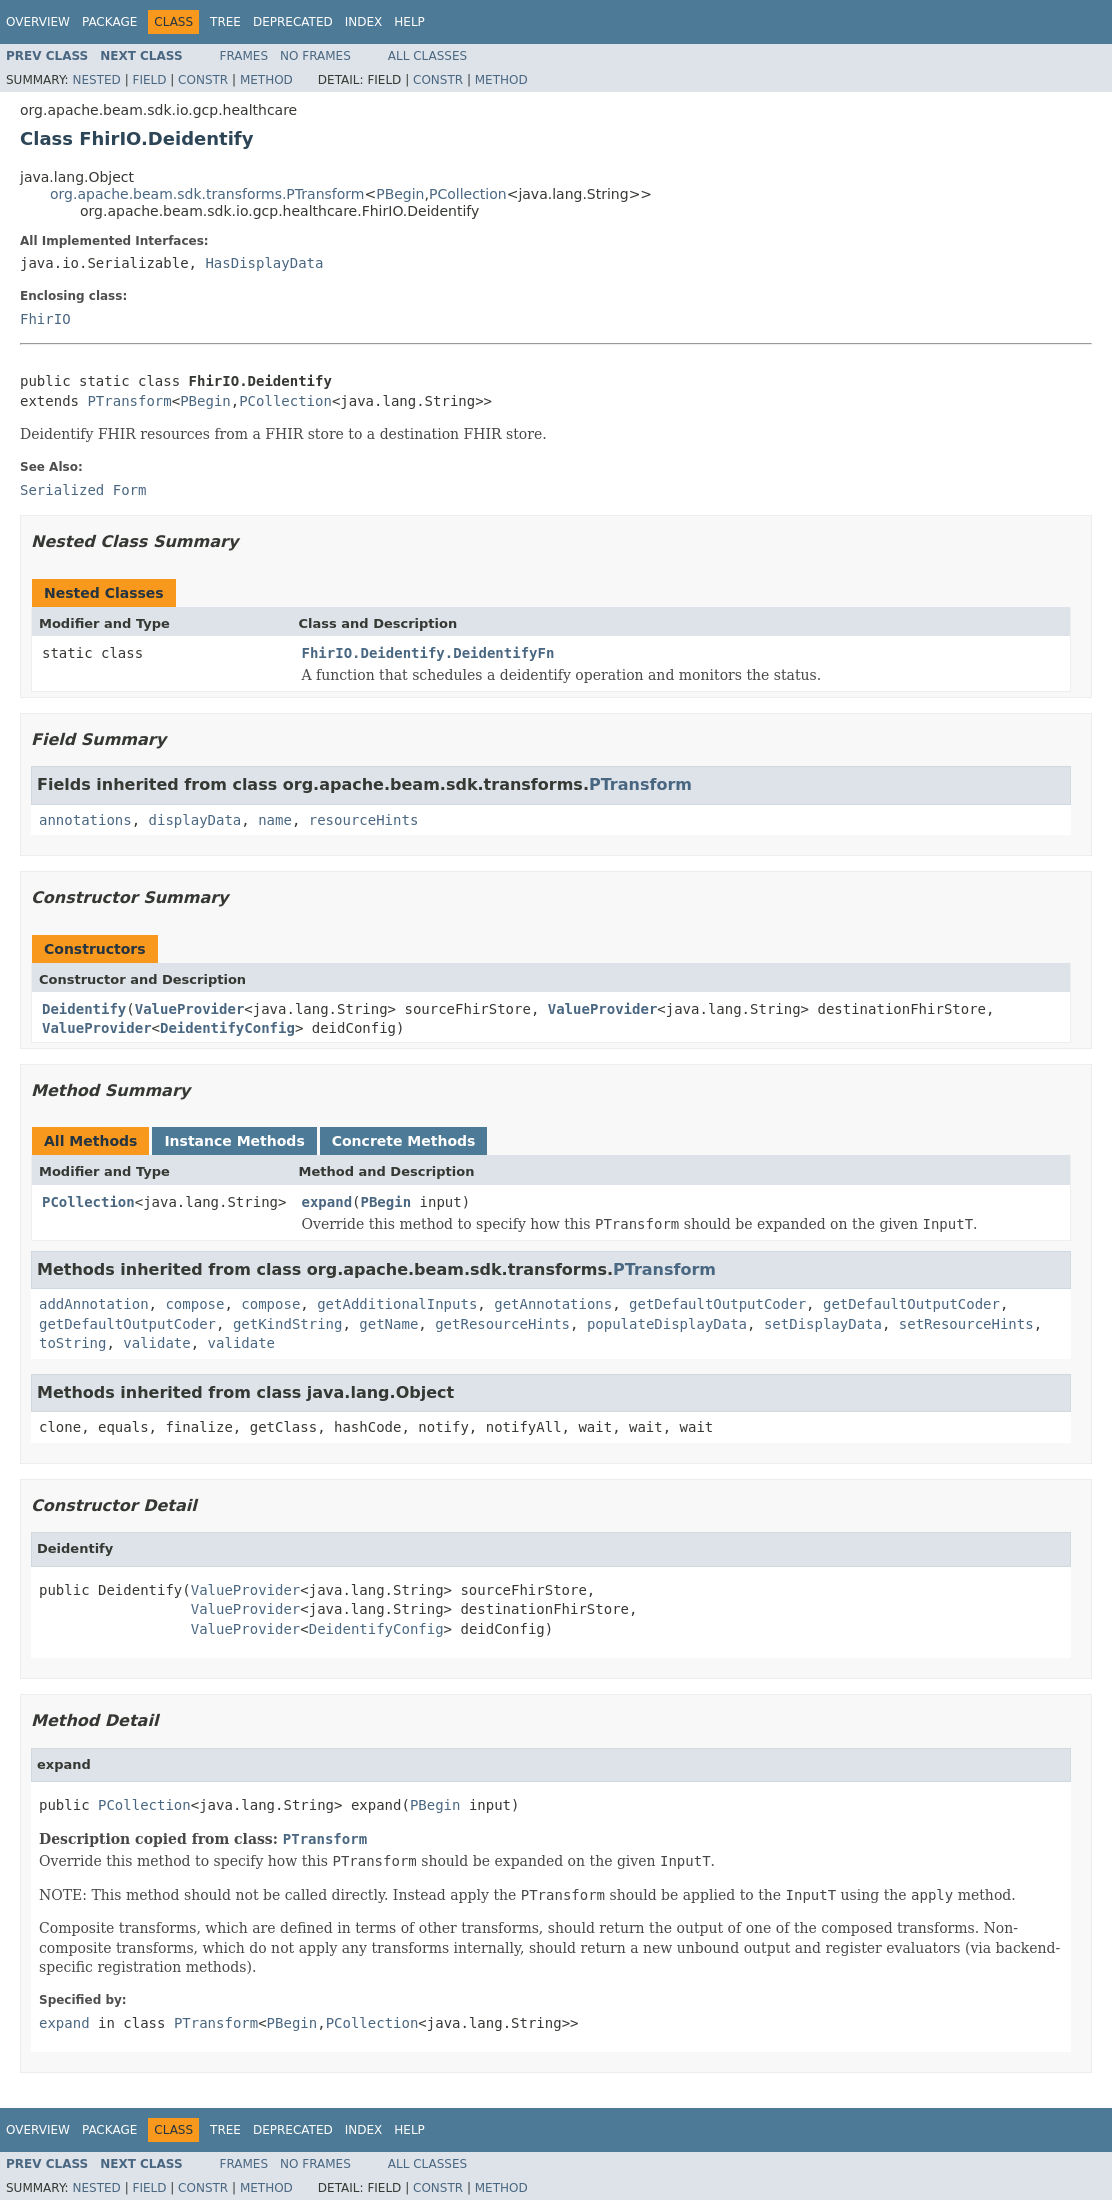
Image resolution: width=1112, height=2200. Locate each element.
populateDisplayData (667, 1324)
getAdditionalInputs (397, 1304)
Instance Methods (234, 1141)
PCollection (468, 194)
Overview (38, 22)
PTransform (129, 401)
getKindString (288, 1324)
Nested (96, 80)
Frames (244, 56)
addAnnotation (94, 1304)
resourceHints (364, 820)
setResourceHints (966, 1324)
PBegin (400, 194)
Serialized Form (83, 490)
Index (364, 22)
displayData (195, 820)
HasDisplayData (264, 263)
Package (109, 22)
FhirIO (45, 319)
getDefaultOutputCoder (717, 1304)
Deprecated (293, 22)
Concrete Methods (404, 1141)
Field (149, 80)
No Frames (315, 56)
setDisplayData (823, 1324)
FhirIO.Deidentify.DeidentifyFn (428, 653)
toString (72, 1343)
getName (388, 1324)
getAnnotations (553, 1304)
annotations (85, 820)
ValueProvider (190, 1009)
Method (266, 80)
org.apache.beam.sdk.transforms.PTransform (207, 194)
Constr (203, 80)
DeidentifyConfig (227, 1028)
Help (409, 22)
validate (156, 1343)
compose (194, 1304)
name (275, 820)
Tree (225, 22)
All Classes (427, 56)
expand (327, 1202)
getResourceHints (502, 1324)
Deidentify (84, 1009)
